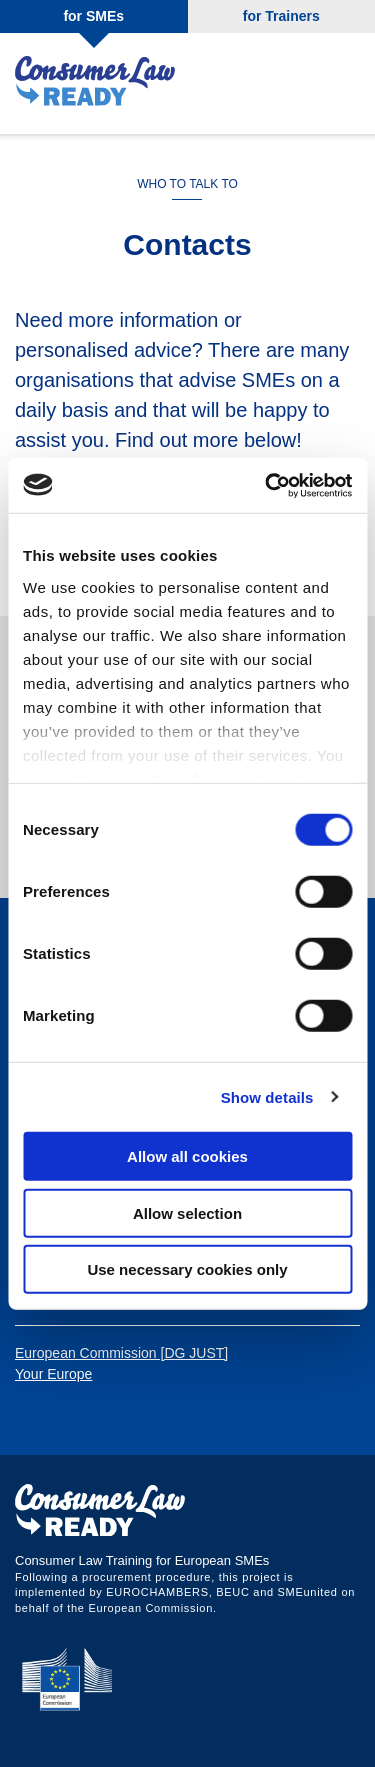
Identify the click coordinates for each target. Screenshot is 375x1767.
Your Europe (53, 1374)
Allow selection (187, 1212)
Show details (267, 1096)
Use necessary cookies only (187, 1269)
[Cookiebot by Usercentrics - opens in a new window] (267, 485)
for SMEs (93, 16)
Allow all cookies (187, 1156)
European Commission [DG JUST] (121, 1353)
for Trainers (281, 16)
